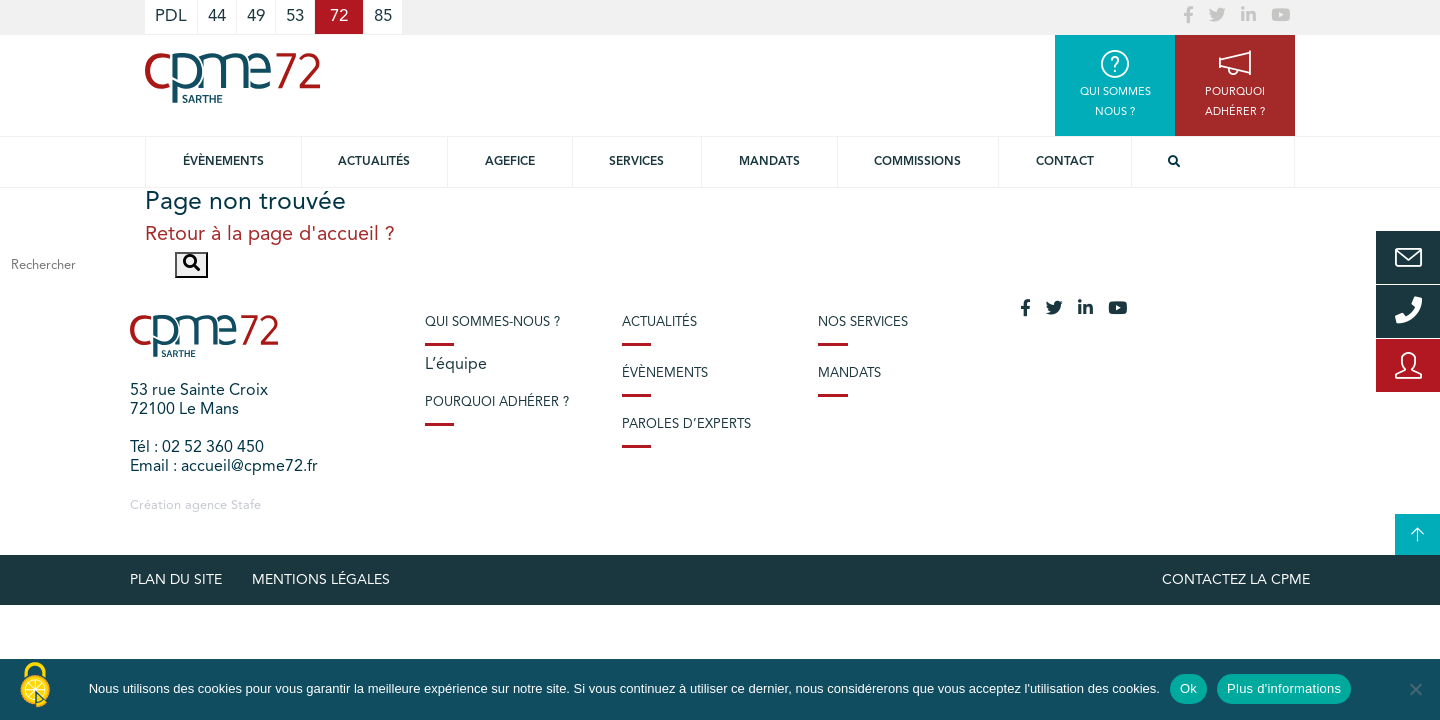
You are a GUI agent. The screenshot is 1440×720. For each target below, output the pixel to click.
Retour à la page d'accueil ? (270, 235)
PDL (171, 16)
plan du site (176, 580)
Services (636, 162)
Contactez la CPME (1236, 580)
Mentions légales (321, 580)
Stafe (246, 505)
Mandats (769, 162)
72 (339, 16)
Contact (1065, 162)
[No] (1415, 689)
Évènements (223, 162)
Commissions (917, 162)
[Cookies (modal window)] (35, 686)
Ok (1188, 688)
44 (217, 16)
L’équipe (456, 365)
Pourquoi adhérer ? (497, 402)
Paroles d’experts (686, 424)
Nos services (863, 322)
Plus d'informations (1284, 688)
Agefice (510, 162)
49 (256, 16)
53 (295, 16)
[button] (191, 265)
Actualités (374, 162)
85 (383, 16)
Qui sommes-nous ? (492, 322)
